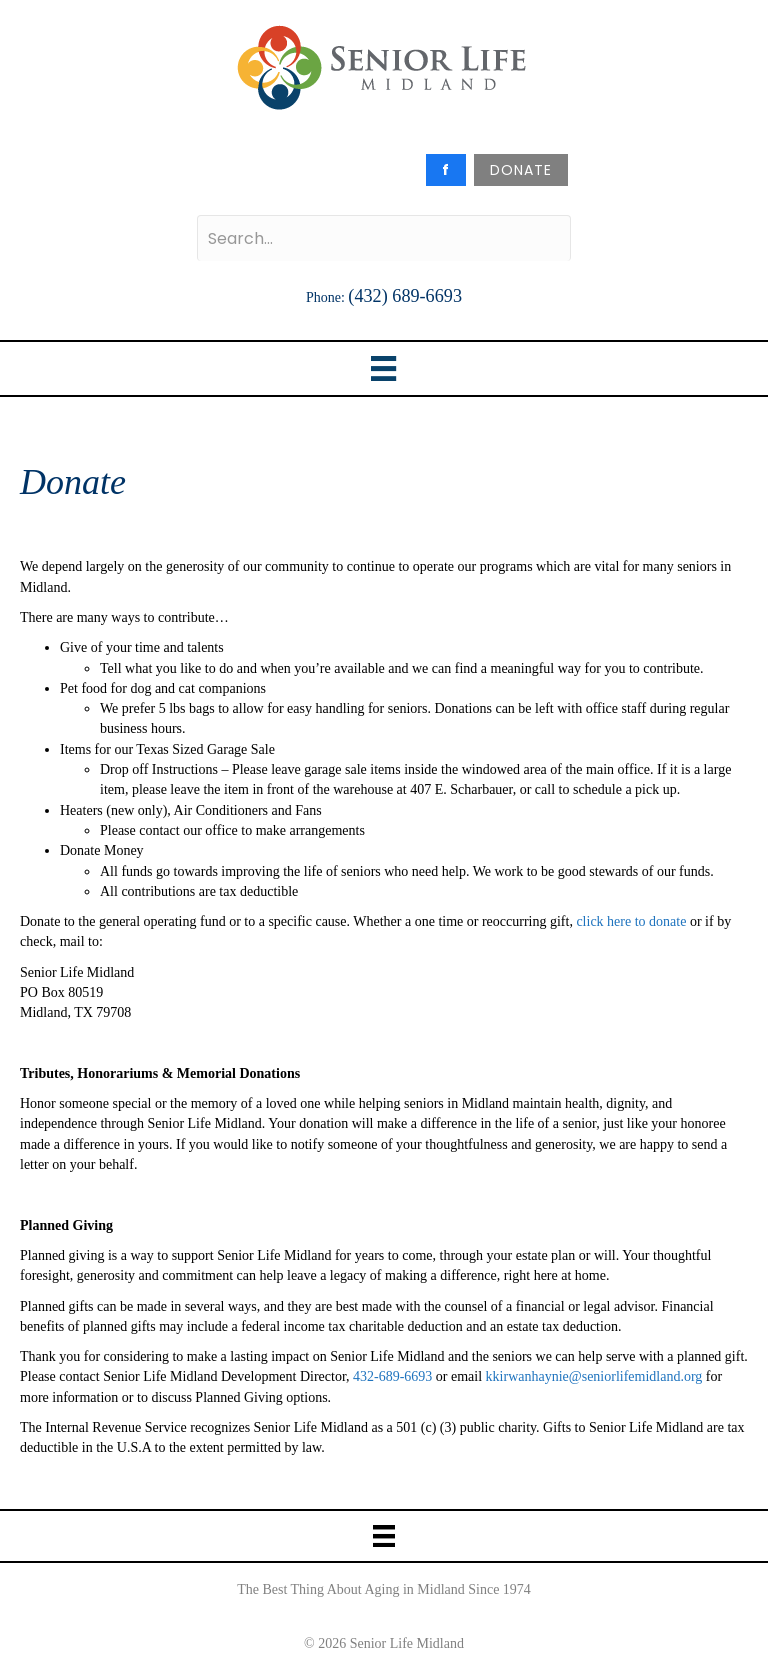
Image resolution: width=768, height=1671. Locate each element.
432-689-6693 (391, 1376)
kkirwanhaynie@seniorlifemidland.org (594, 1376)
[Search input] (384, 238)
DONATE (521, 170)
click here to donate (631, 921)
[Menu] (383, 368)
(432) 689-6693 (405, 296)
